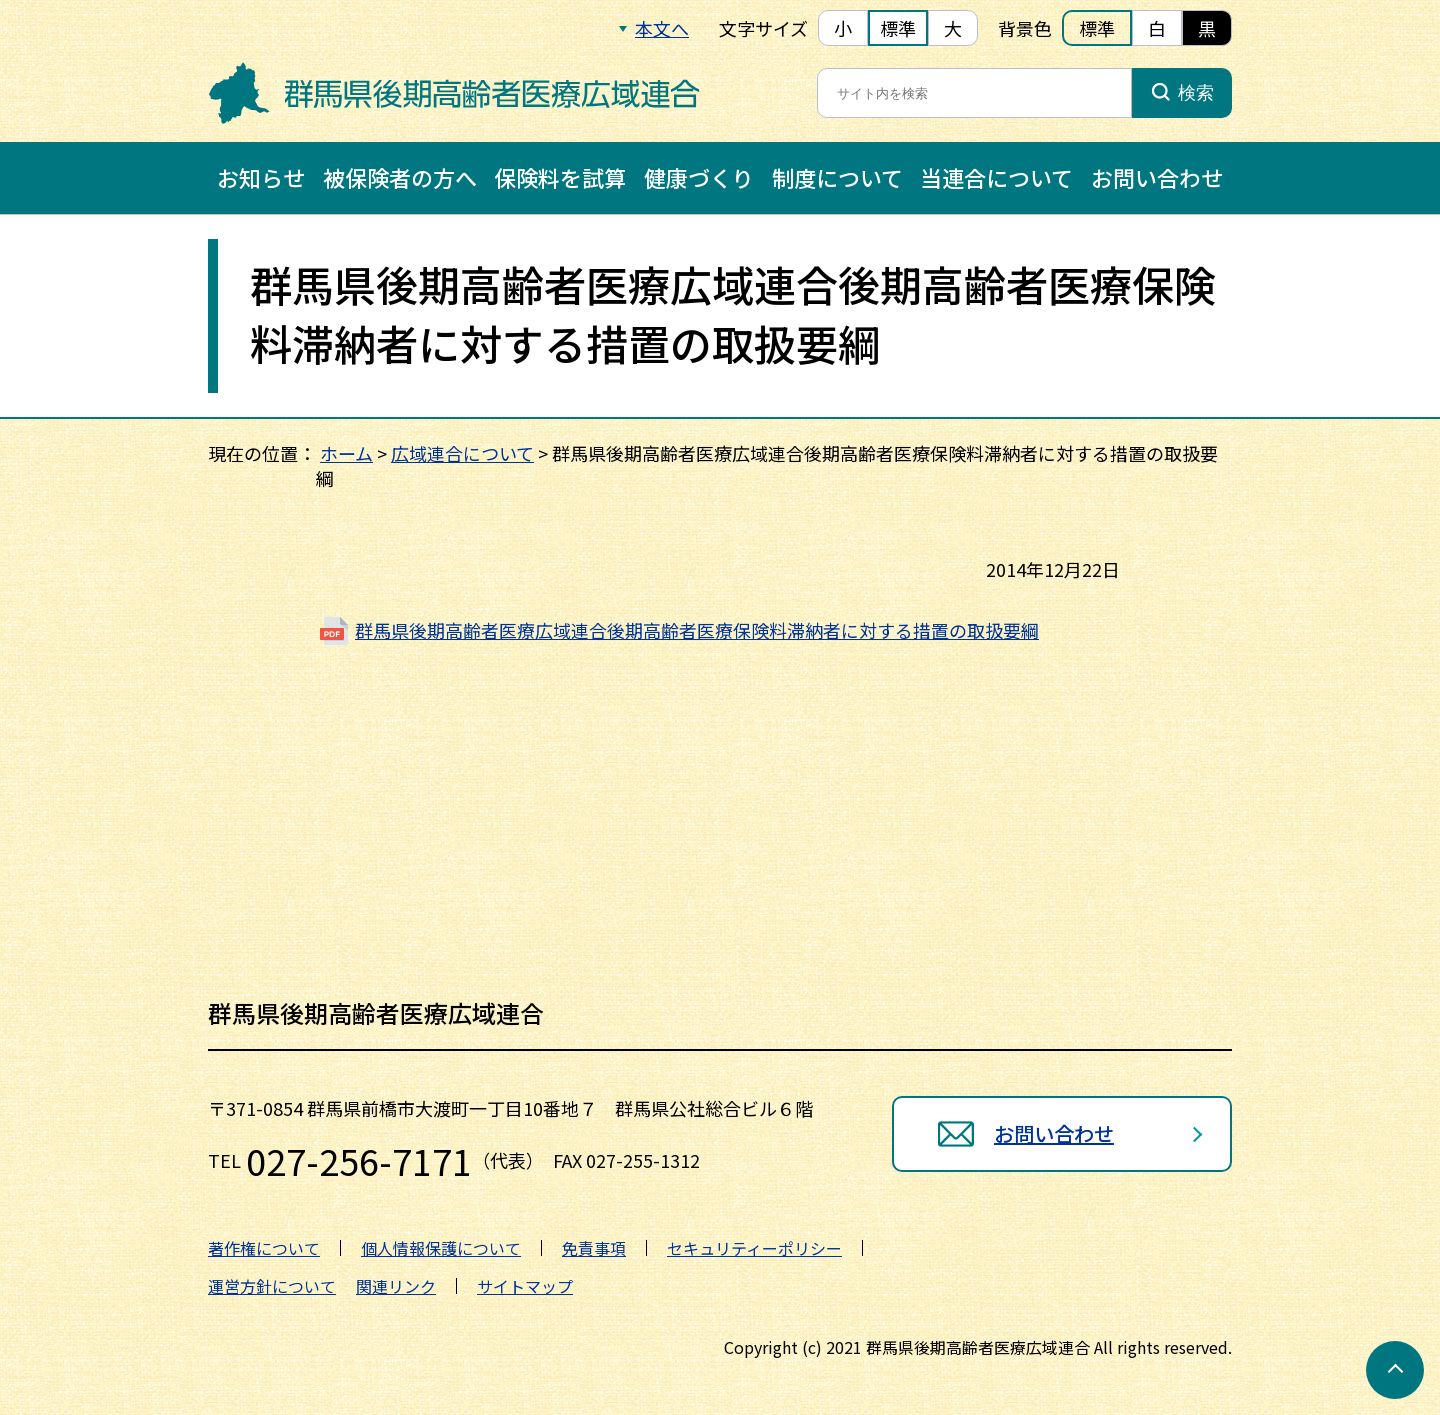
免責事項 (594, 1248)
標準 (898, 28)
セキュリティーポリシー (754, 1248)
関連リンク (396, 1286)
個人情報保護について (441, 1248)
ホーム (346, 453)
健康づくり (699, 177)
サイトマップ (525, 1286)
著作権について (264, 1248)
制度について (837, 177)
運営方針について (272, 1286)
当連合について (996, 177)
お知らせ (261, 177)
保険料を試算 (560, 177)
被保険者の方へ (400, 177)
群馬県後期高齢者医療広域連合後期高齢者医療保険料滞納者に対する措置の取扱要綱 (697, 630)
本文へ (662, 28)
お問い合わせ (1157, 177)
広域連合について (462, 453)
